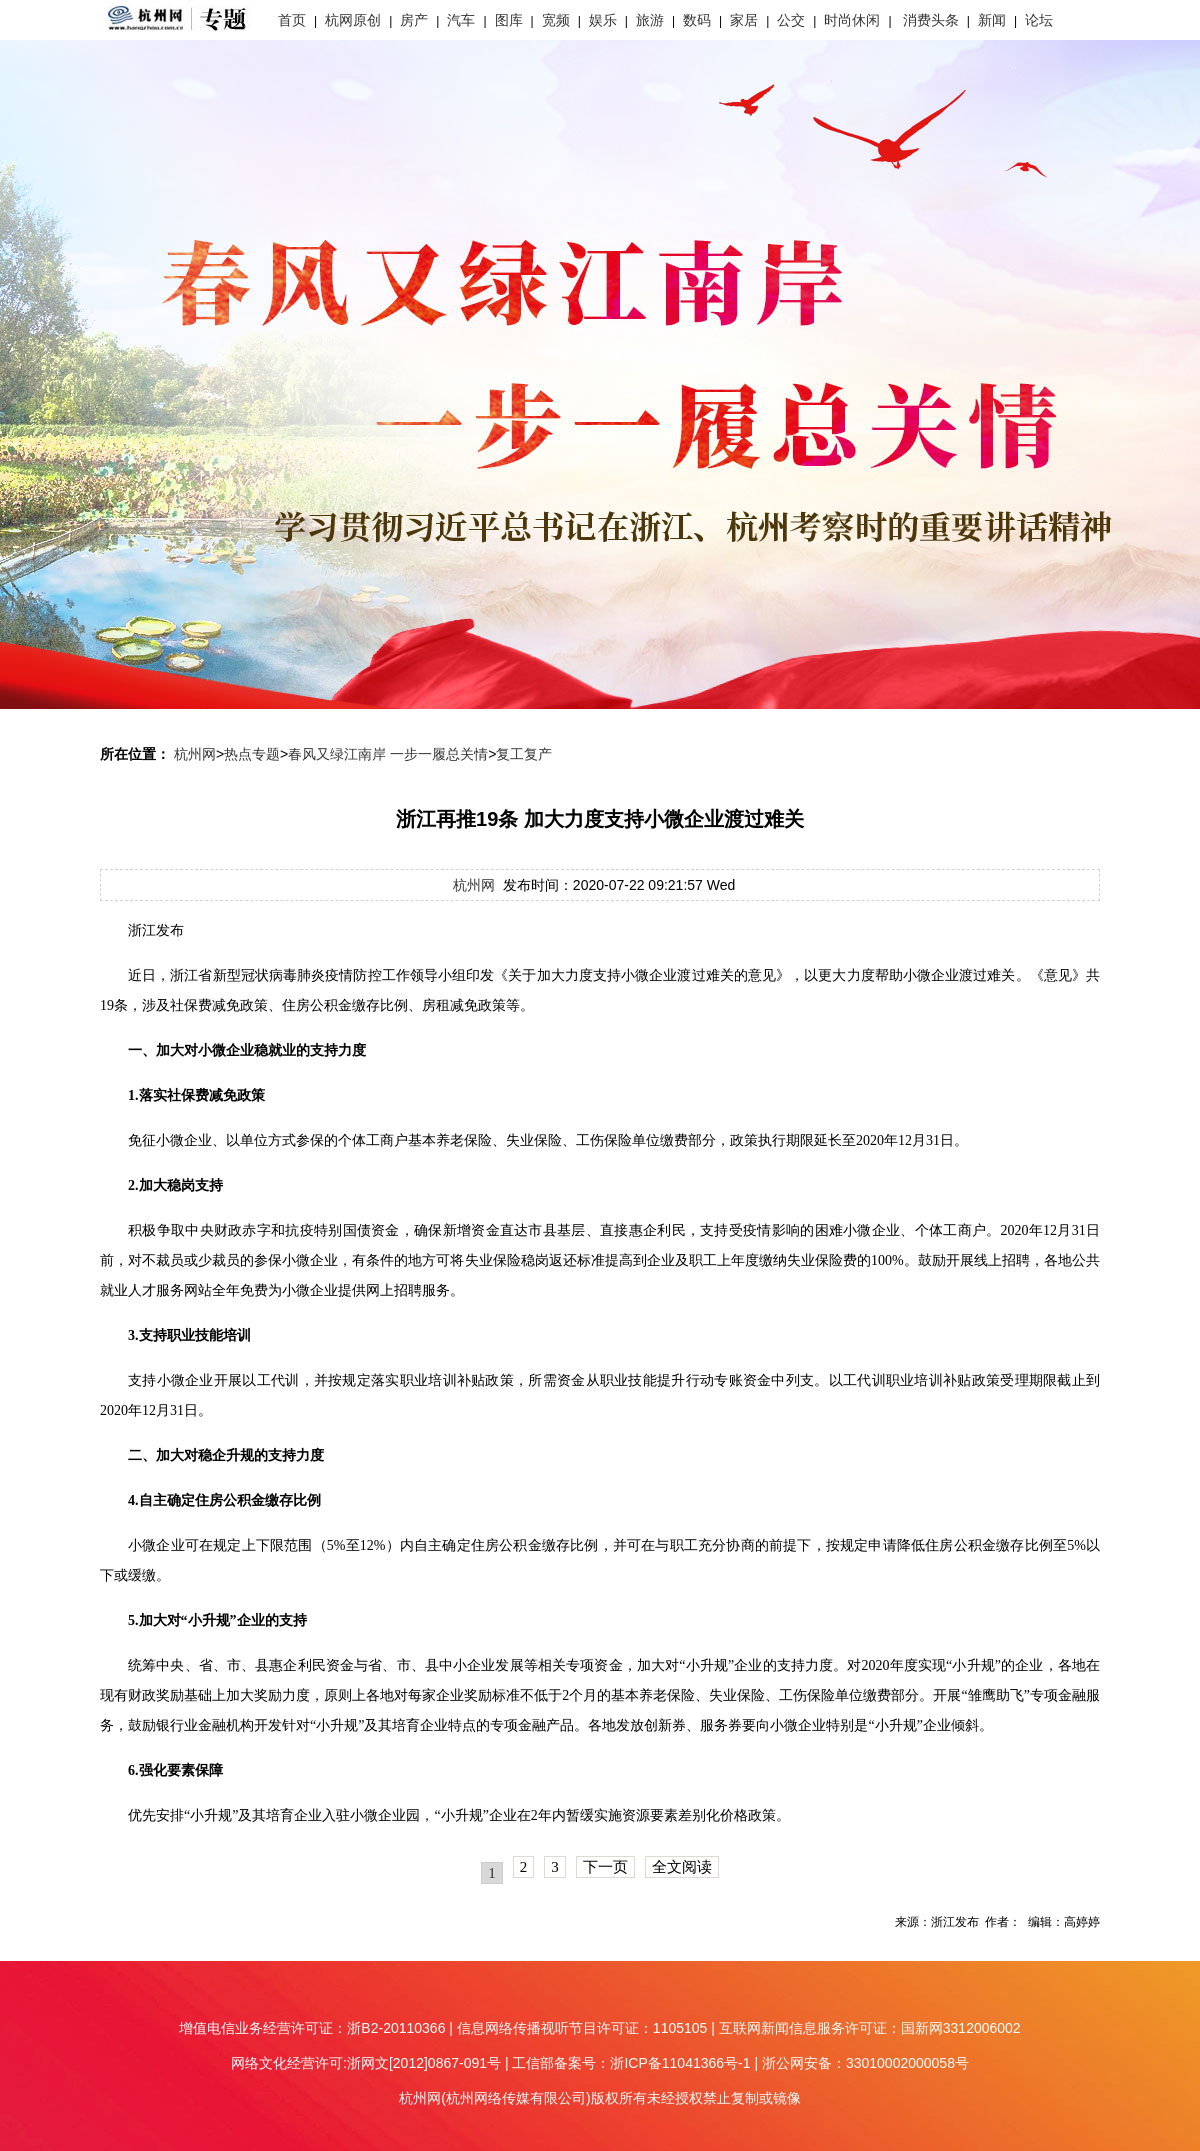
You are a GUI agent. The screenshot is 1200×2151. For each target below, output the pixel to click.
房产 (414, 20)
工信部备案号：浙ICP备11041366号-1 (631, 2063)
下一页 (605, 1867)
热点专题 (252, 754)
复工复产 (524, 754)
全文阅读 (682, 1867)
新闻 (992, 20)
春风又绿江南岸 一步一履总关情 (388, 754)
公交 (791, 20)
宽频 (556, 20)
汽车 (461, 20)
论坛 (1039, 20)
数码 (697, 20)
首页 (292, 20)
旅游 (650, 20)
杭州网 (195, 754)
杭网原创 (353, 20)
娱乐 (603, 20)
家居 (744, 20)
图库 (509, 20)
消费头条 (931, 20)
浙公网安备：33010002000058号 (865, 2063)
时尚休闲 (852, 20)
